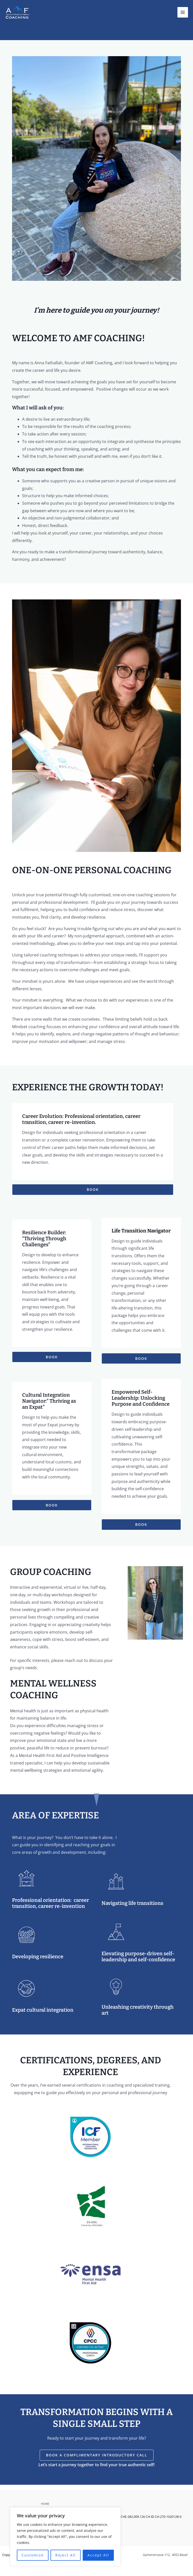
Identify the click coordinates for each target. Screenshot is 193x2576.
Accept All (98, 2555)
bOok (93, 1190)
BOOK (52, 1358)
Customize (33, 2555)
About (45, 2507)
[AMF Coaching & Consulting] (20, 14)
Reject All (65, 2555)
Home (45, 2501)
